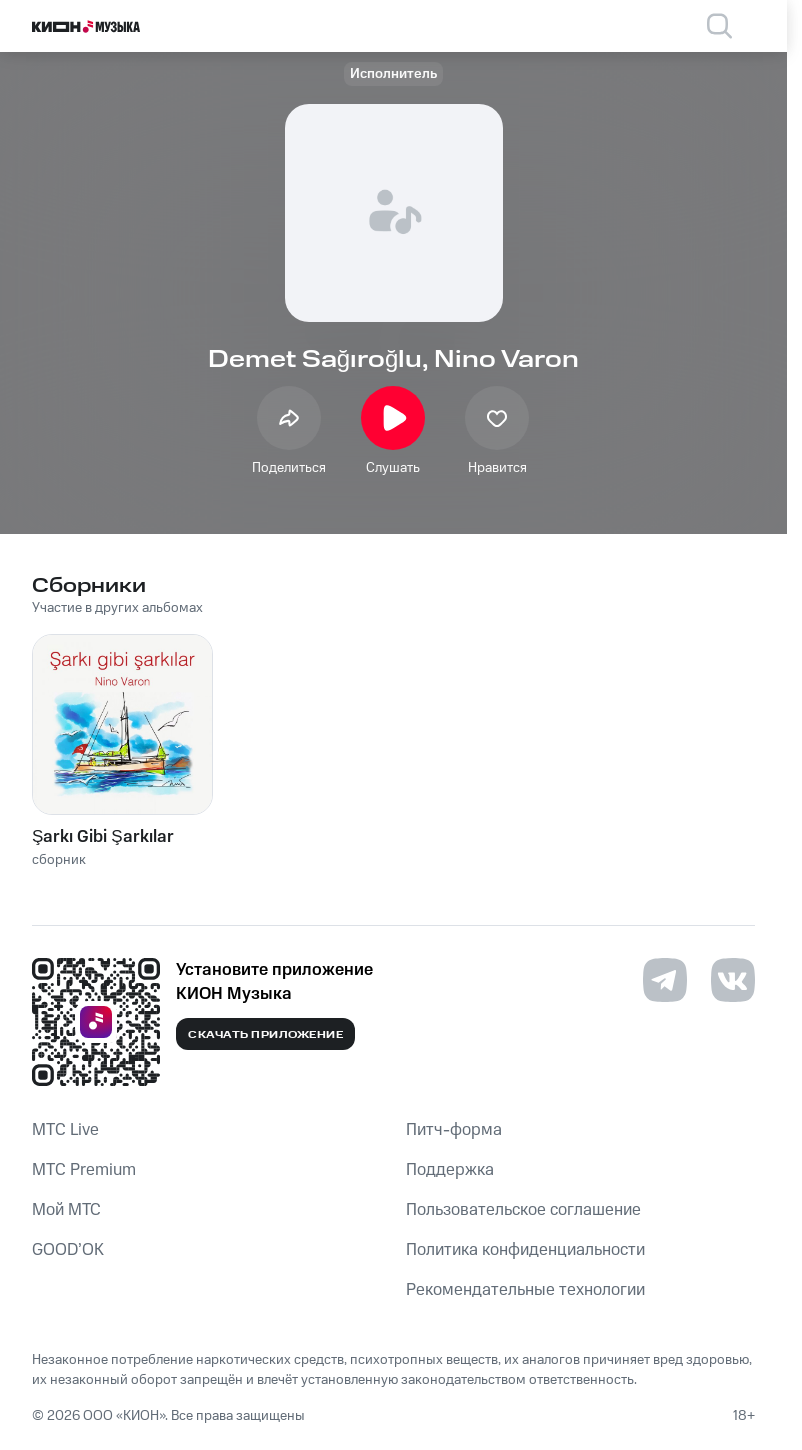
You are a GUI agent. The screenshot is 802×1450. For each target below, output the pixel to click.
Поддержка (450, 1170)
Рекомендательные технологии (525, 1290)
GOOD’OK (68, 1250)
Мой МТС (66, 1210)
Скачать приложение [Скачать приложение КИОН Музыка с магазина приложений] (265, 1035)
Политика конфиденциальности (525, 1250)
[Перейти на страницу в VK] (733, 980)
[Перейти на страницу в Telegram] (665, 980)
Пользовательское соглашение (523, 1210)
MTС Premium (84, 1170)
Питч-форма (454, 1130)
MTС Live (65, 1130)
